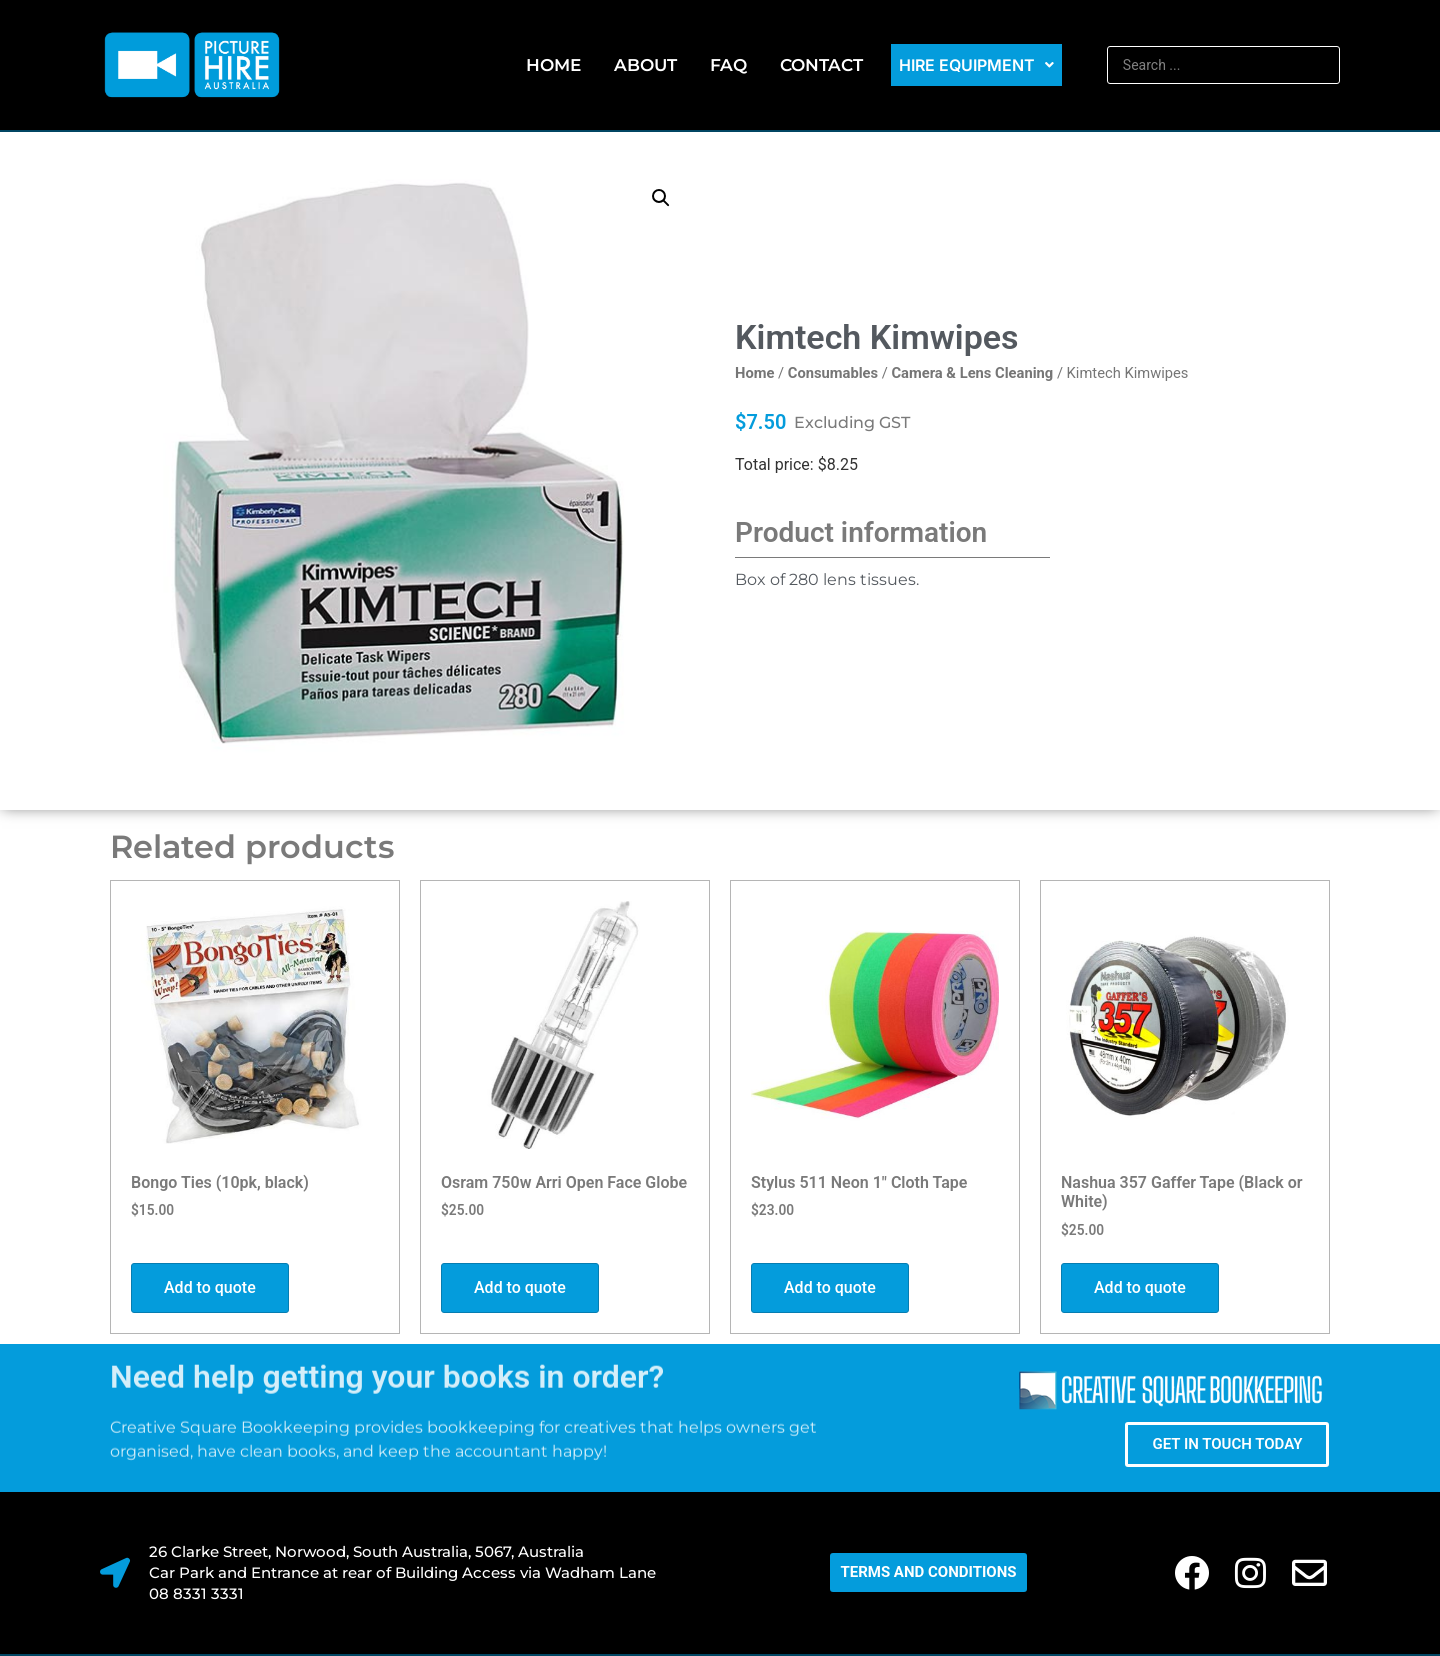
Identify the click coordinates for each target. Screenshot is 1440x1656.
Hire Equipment (976, 65)
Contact (821, 65)
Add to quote (210, 1287)
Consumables (833, 373)
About (645, 65)
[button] (661, 198)
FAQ (728, 65)
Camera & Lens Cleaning (972, 373)
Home (553, 65)
